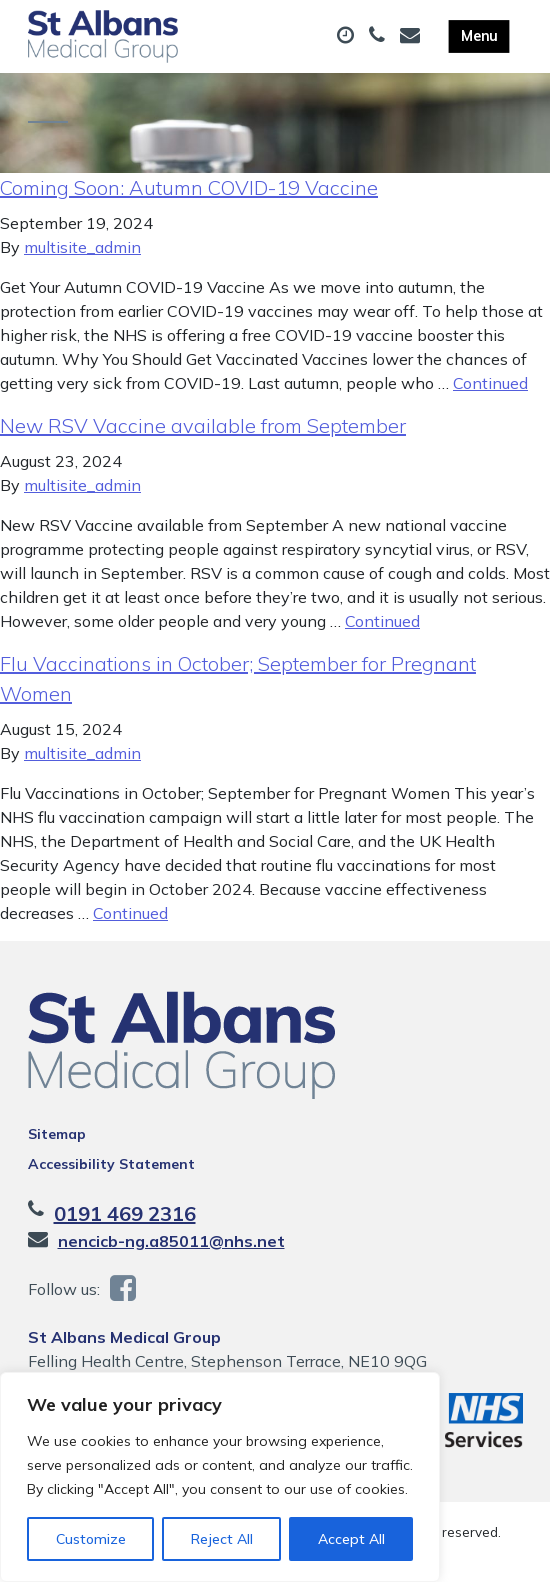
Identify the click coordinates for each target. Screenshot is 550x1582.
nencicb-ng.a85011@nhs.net (171, 1241)
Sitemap (57, 1134)
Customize (91, 1539)
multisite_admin (82, 247)
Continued (490, 383)
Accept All (351, 1539)
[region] (220, 1477)
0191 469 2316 (125, 1213)
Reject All (222, 1539)
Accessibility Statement (111, 1164)
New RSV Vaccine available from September (203, 425)
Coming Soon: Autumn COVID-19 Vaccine (189, 187)
